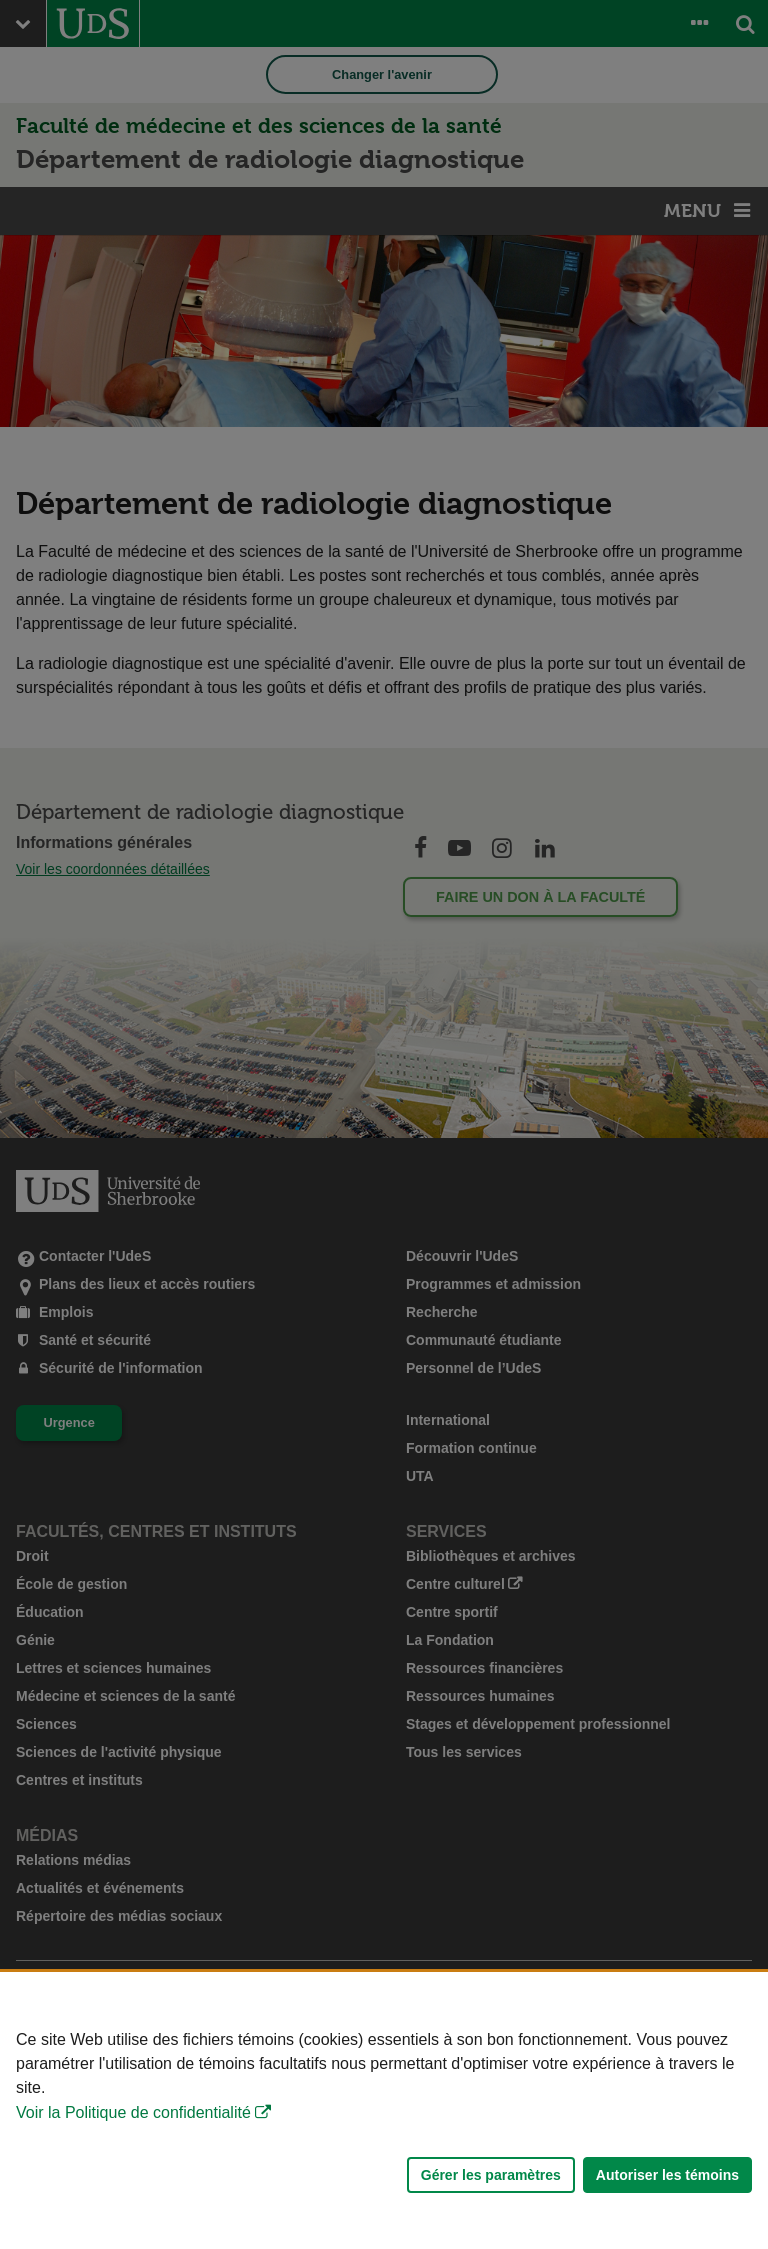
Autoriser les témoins (667, 2175)
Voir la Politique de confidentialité (133, 2112)
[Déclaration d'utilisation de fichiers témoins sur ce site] (384, 2110)
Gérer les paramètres (491, 2175)
